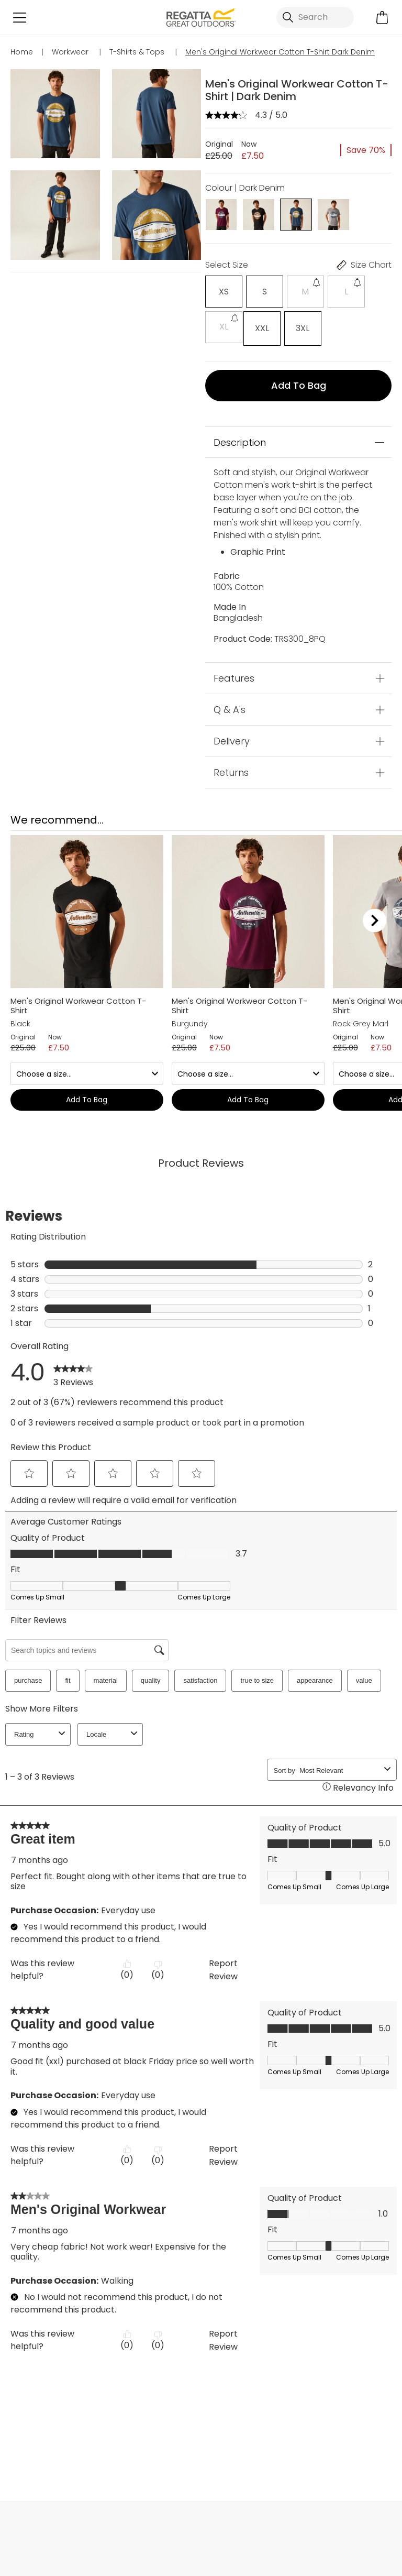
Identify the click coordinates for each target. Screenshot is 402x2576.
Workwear (255, 2442)
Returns (231, 769)
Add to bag (298, 382)
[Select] (222, 292)
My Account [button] (78, 2510)
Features (234, 675)
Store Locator (222, 2510)
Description (240, 439)
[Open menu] (19, 17)
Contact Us (364, 2510)
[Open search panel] (315, 17)
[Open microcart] (382, 17)
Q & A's (229, 707)
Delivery (232, 738)
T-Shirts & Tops (157, 2442)
